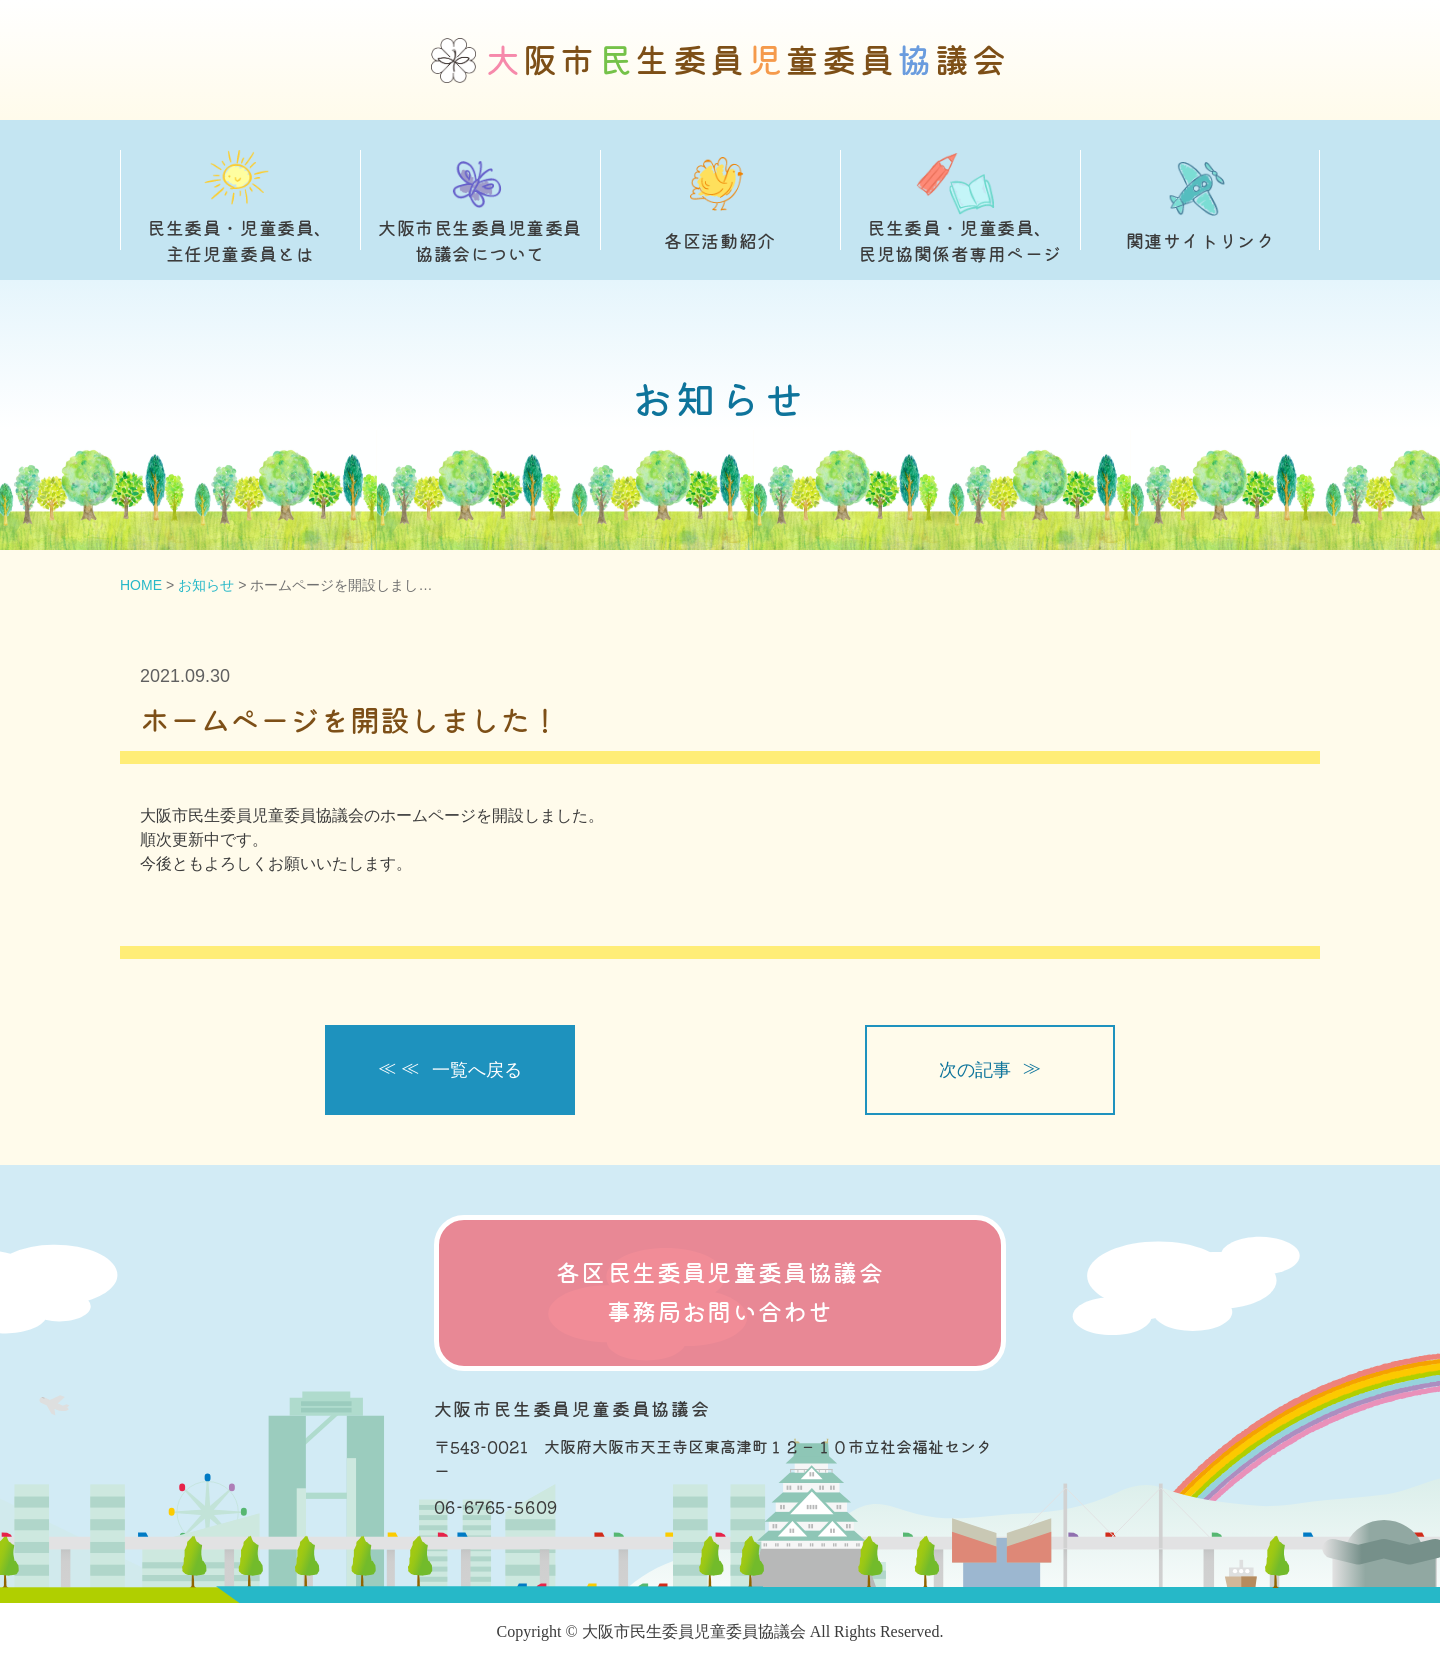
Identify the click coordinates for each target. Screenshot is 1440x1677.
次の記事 (975, 1070)
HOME (141, 585)
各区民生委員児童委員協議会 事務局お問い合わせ (720, 1292)
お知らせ (206, 585)
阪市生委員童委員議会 (748, 60)
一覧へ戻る (477, 1070)
